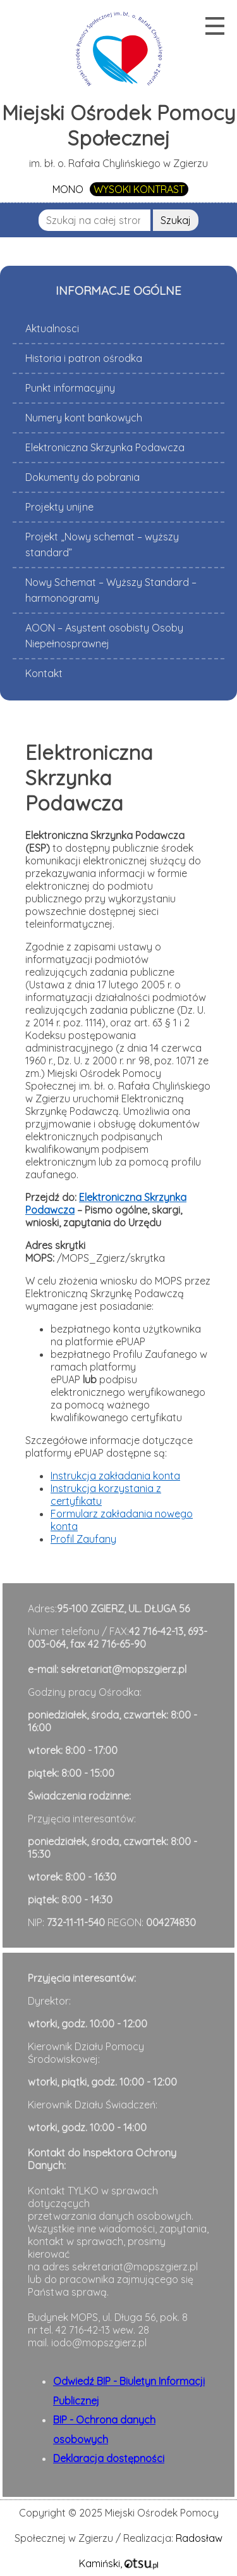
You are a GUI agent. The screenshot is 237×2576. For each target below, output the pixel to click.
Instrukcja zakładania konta (115, 1475)
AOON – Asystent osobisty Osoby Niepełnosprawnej (104, 635)
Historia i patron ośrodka (83, 358)
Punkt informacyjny (70, 388)
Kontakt (44, 673)
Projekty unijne (59, 507)
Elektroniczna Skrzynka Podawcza (105, 447)
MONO (67, 189)
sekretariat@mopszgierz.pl (123, 1669)
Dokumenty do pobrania (82, 477)
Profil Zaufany (83, 1539)
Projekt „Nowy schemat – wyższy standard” (102, 544)
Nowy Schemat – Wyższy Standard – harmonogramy (111, 590)
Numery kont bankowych (83, 417)
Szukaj (176, 220)
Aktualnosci (52, 328)
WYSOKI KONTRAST (139, 189)
